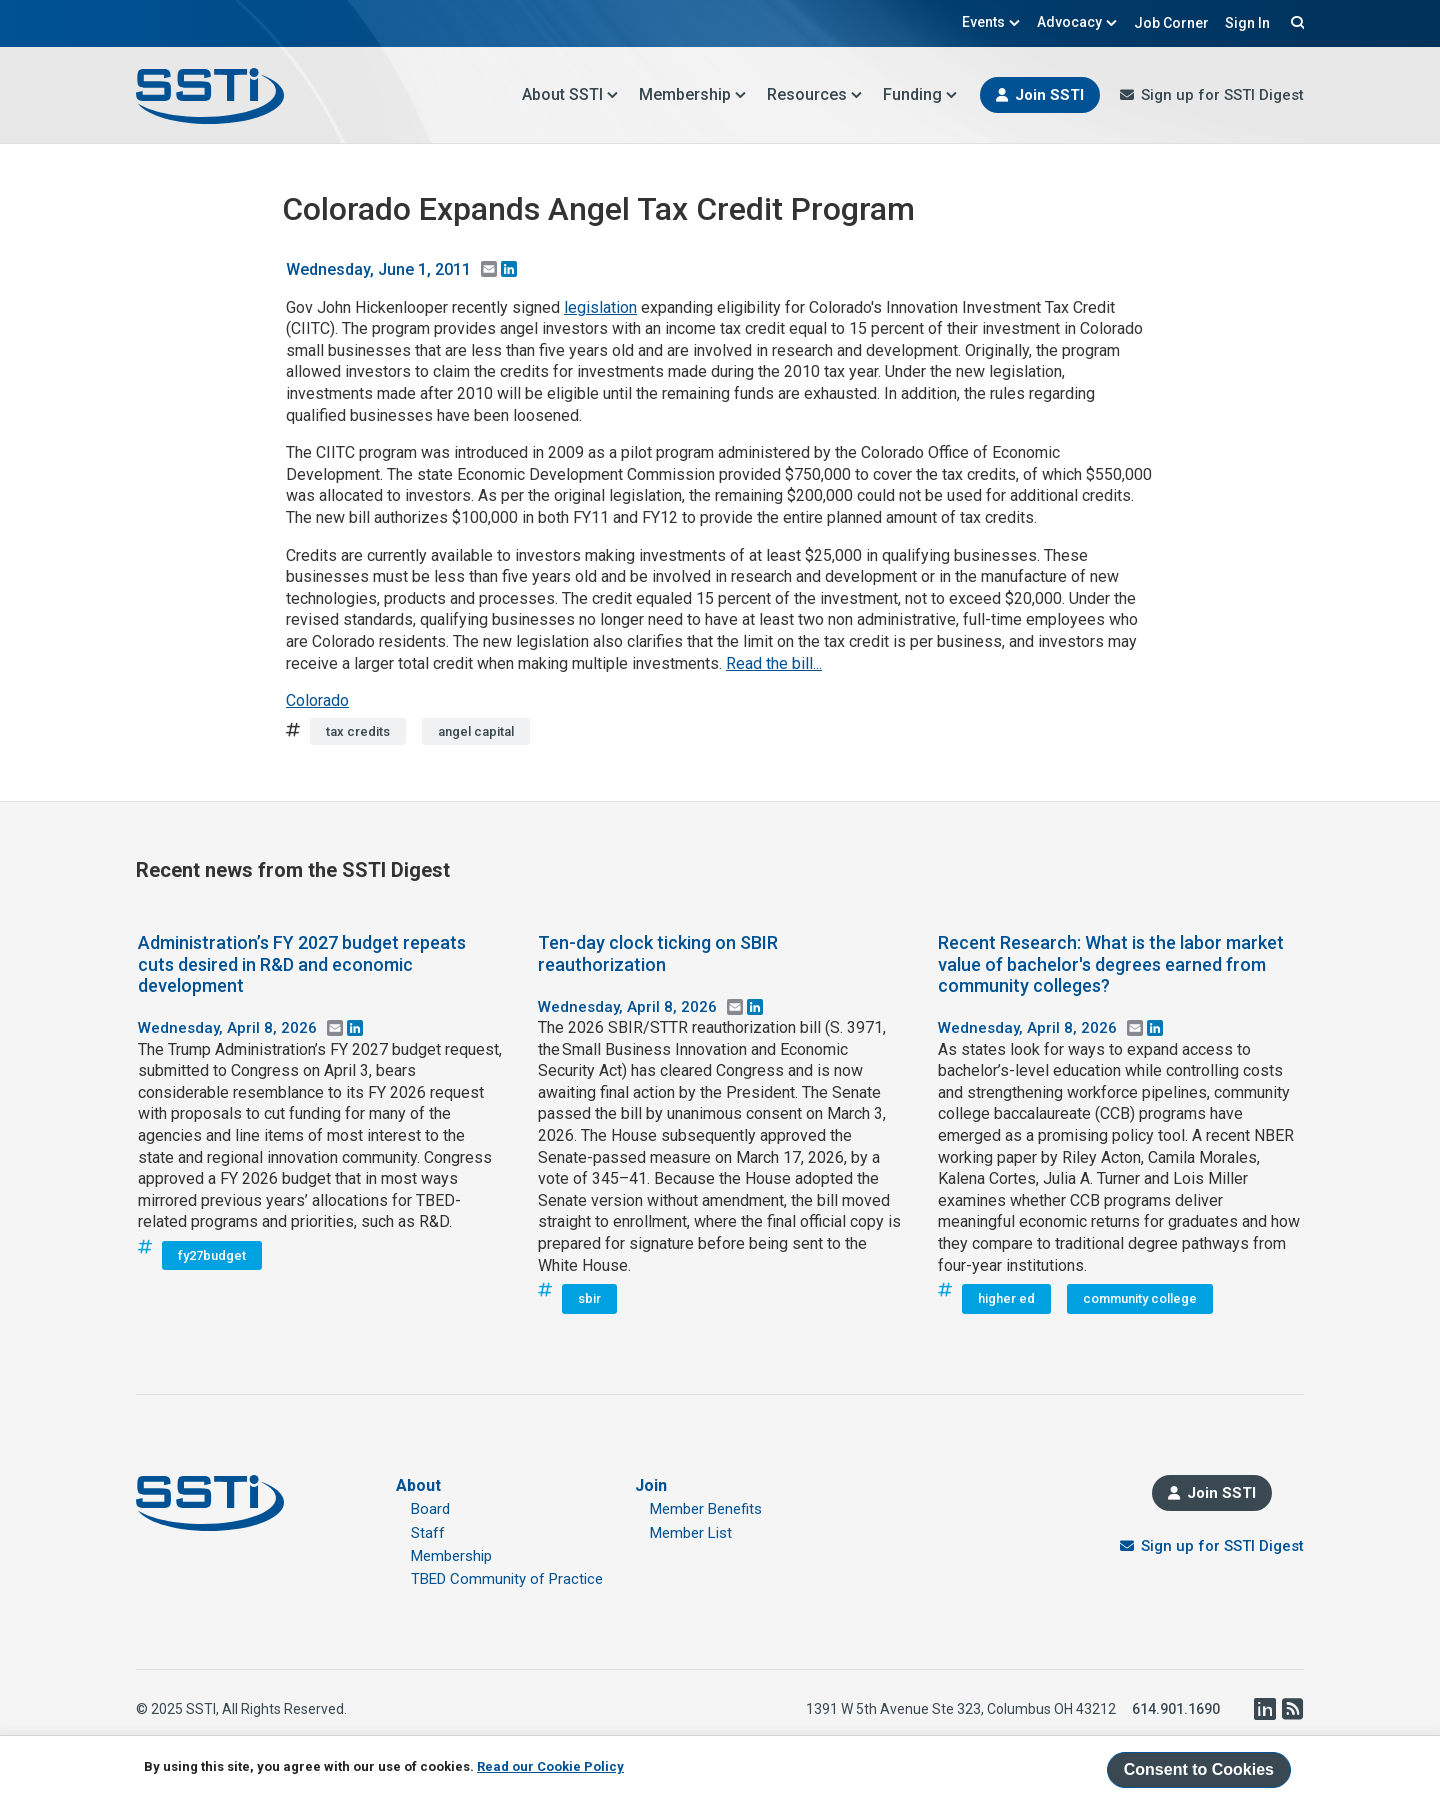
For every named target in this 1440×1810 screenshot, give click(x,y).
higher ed (1006, 1298)
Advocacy (1077, 22)
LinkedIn (1264, 1709)
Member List (691, 1533)
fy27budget (212, 1255)
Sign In (1247, 23)
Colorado (317, 700)
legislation (600, 307)
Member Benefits (706, 1509)
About (418, 1485)
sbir (589, 1298)
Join (651, 1485)
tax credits (358, 731)
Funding (920, 94)
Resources (815, 94)
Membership (693, 94)
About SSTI (570, 94)
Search (1295, 22)
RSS (1292, 1709)
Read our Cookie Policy (550, 1766)
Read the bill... (774, 663)
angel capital (476, 731)
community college (1140, 1298)
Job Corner (1171, 23)
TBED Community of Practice (507, 1579)
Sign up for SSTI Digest (1222, 95)
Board (430, 1509)
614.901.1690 (1176, 1709)
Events (991, 22)
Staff (428, 1533)
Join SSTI (1049, 95)
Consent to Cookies (1199, 1769)
